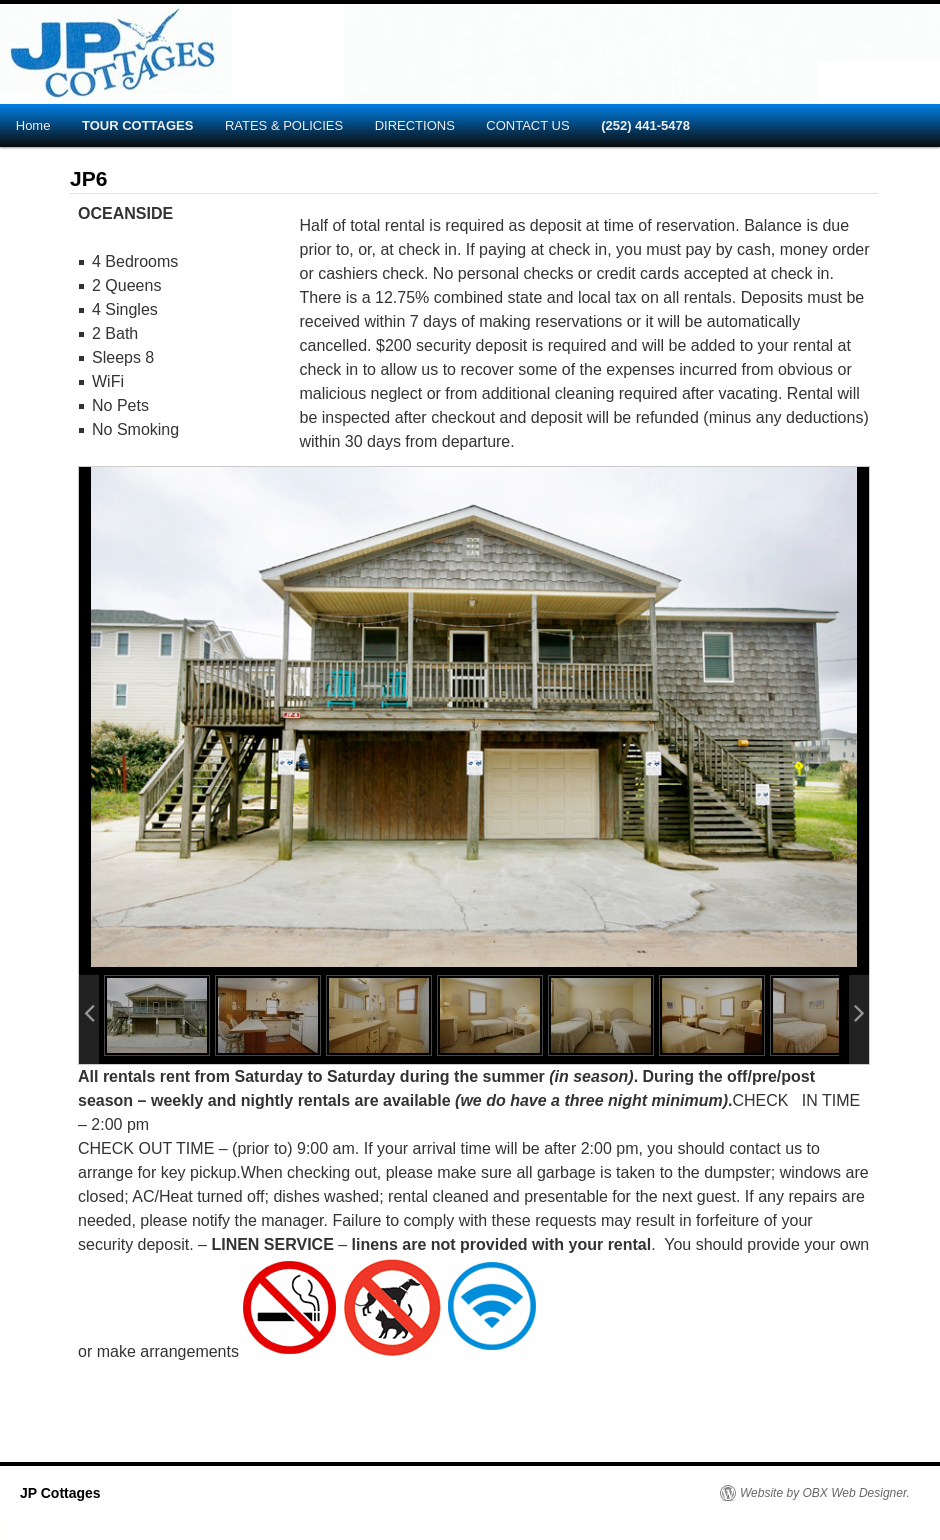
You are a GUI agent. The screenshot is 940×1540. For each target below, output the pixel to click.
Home (33, 125)
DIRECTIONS (415, 125)
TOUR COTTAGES (137, 125)
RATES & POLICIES (284, 125)
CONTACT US (527, 125)
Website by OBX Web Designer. (825, 1493)
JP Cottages (60, 1493)
